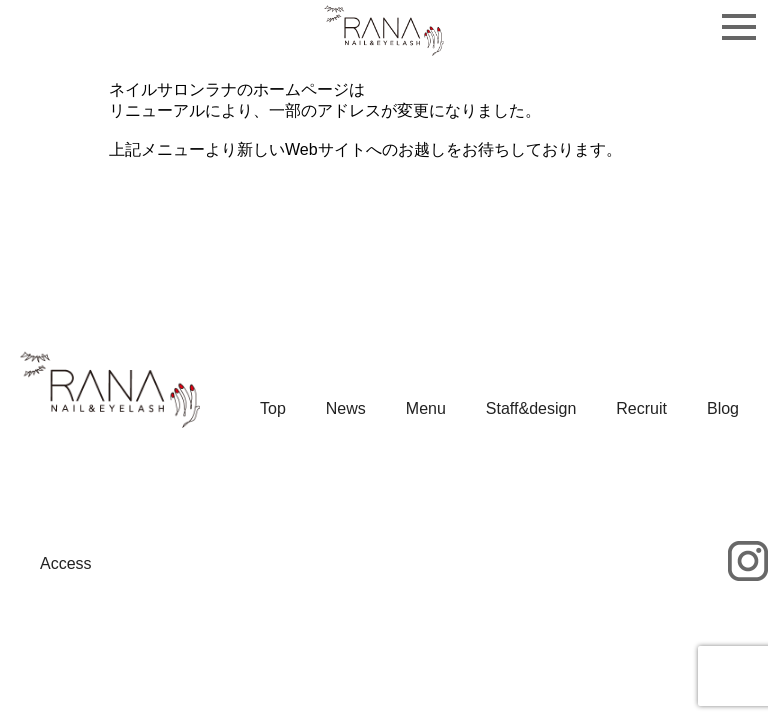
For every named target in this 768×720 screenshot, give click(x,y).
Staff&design (531, 408)
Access (66, 563)
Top (273, 408)
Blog (723, 408)
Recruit (641, 408)
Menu (426, 408)
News (346, 408)
